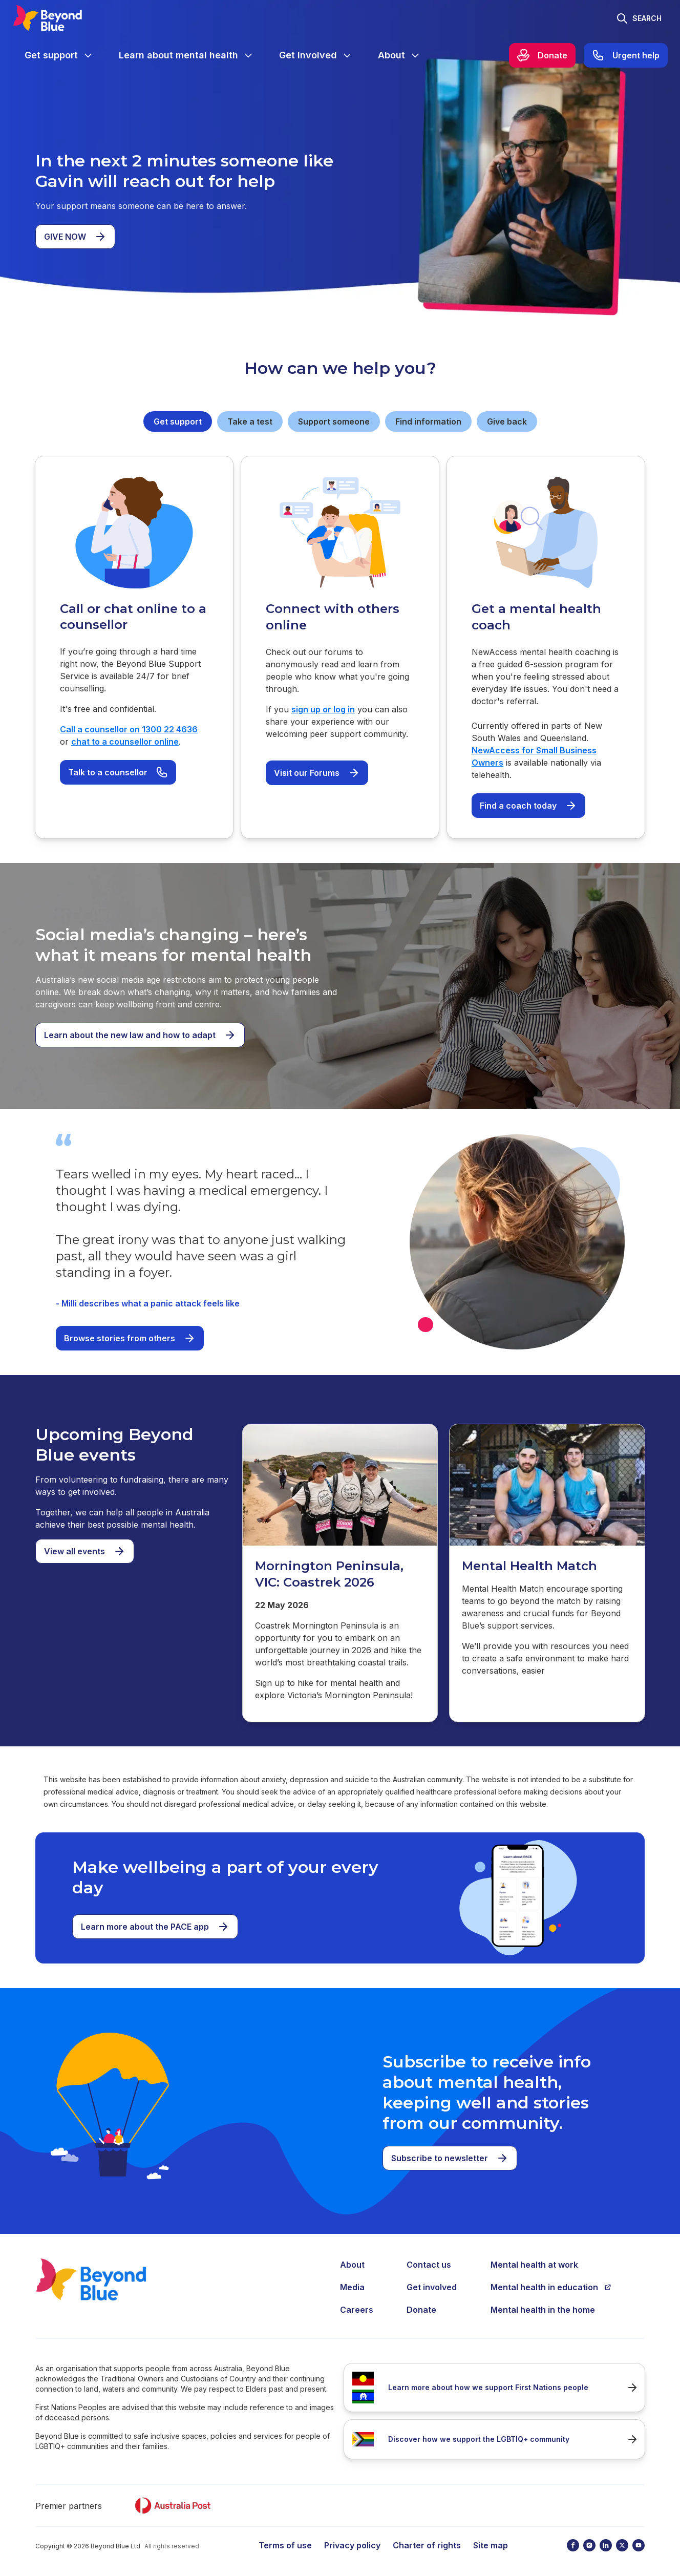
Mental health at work (534, 2265)
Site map (490, 2545)
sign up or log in (323, 709)
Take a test (249, 421)
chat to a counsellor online (125, 741)
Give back (507, 421)
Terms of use (285, 2545)
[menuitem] (59, 55)
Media (352, 2287)
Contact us (429, 2265)
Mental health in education (551, 2287)
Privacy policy (352, 2545)
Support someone (334, 421)
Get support (178, 421)
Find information (428, 421)
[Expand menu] (88, 55)
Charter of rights (427, 2545)
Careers (356, 2310)
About (352, 2265)
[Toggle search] (639, 18)
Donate (421, 2310)
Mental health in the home (543, 2310)
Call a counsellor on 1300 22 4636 (129, 729)
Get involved (432, 2287)
